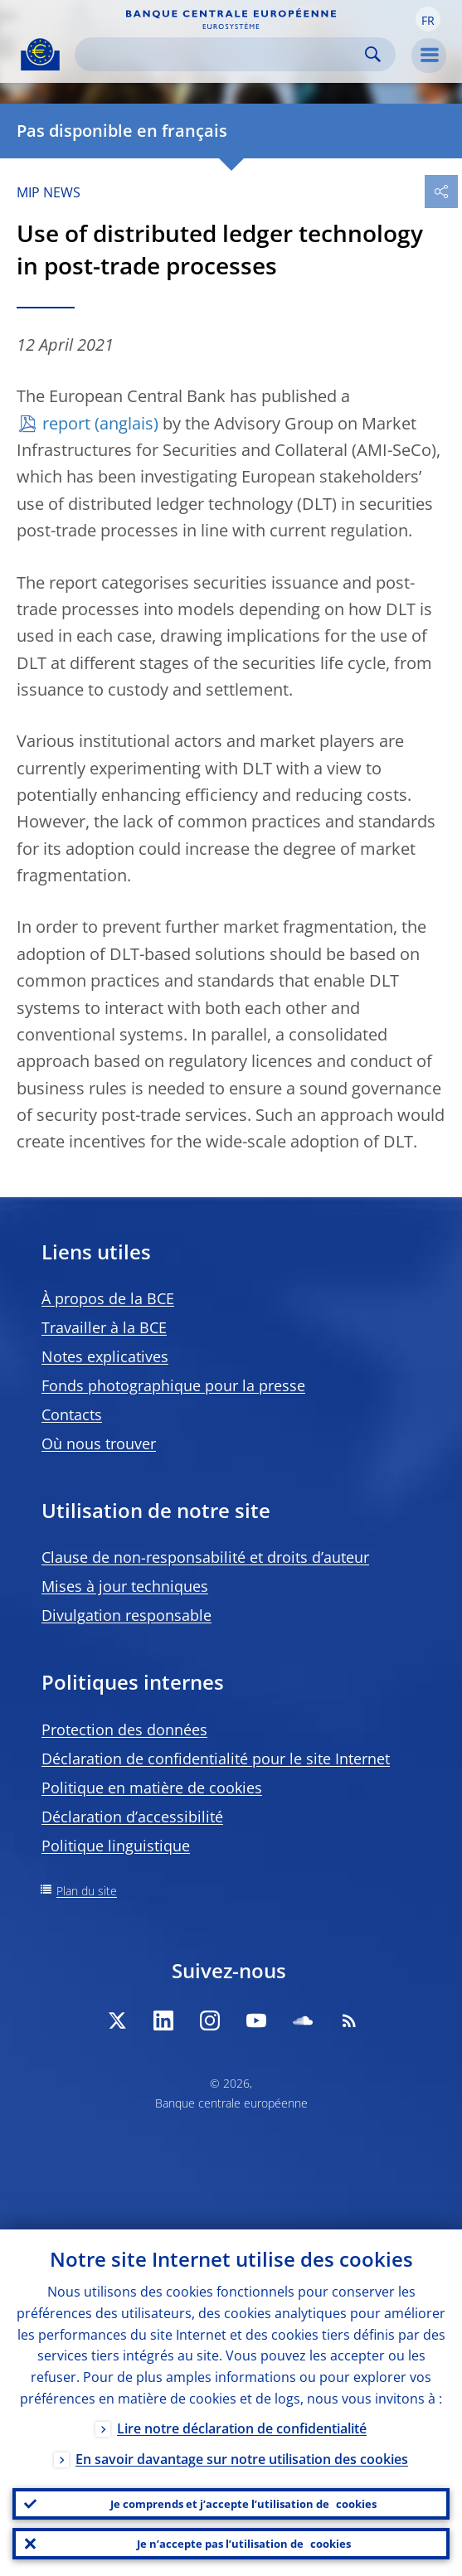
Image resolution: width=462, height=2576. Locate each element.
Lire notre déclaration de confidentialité (242, 2428)
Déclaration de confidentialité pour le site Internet (215, 1758)
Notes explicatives (104, 1356)
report (66, 423)
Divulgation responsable (126, 1615)
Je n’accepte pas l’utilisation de (244, 2543)
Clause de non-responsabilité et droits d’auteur (205, 1557)
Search (373, 54)
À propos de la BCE (107, 1298)
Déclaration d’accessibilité (132, 1816)
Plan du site (86, 1891)
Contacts (71, 1414)
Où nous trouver (98, 1443)
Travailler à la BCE (104, 1327)
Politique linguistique (115, 1846)
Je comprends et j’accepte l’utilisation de (243, 2504)
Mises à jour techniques (124, 1586)
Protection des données (124, 1729)
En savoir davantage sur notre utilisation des (241, 2459)
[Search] (222, 54)
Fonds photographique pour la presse (173, 1385)
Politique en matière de (151, 1787)
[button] (428, 19)
